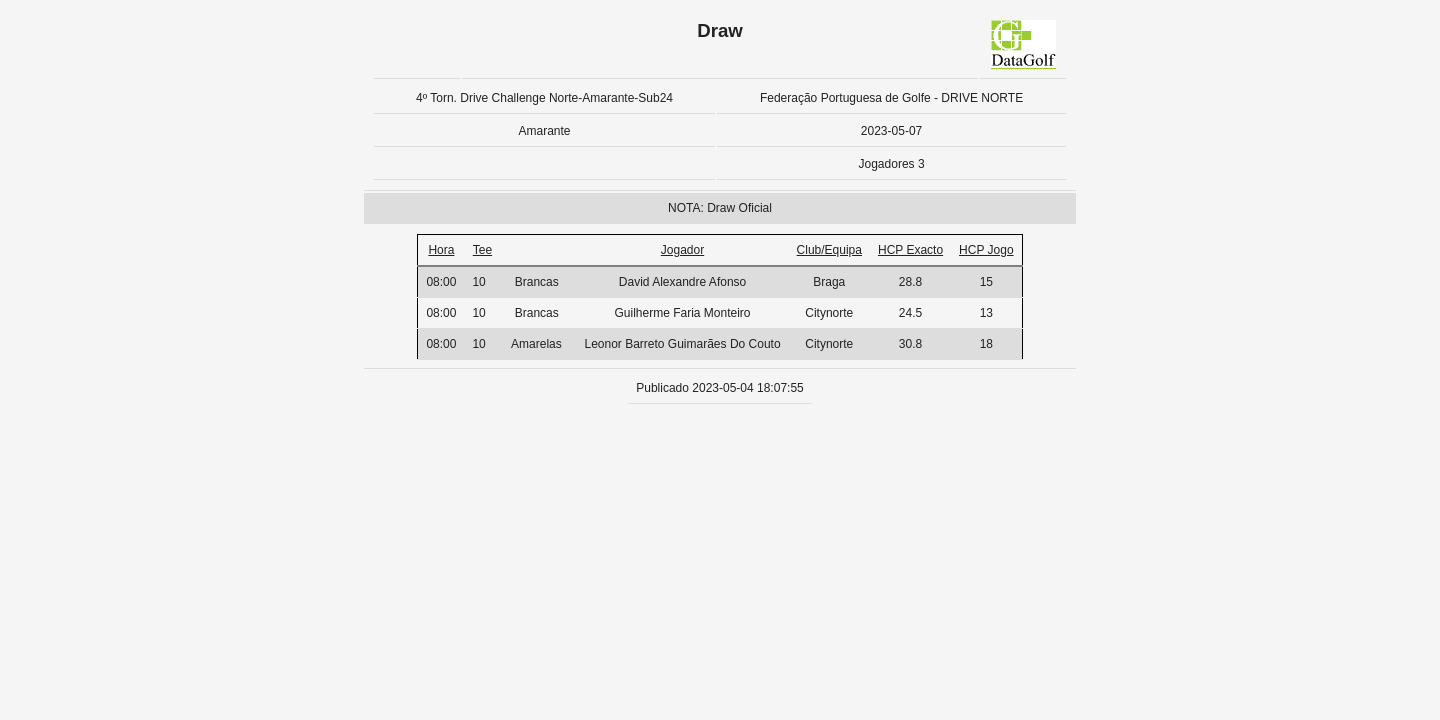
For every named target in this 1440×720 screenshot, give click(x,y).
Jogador (682, 250)
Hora (441, 250)
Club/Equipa (829, 250)
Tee (482, 250)
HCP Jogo (986, 250)
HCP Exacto (910, 250)
